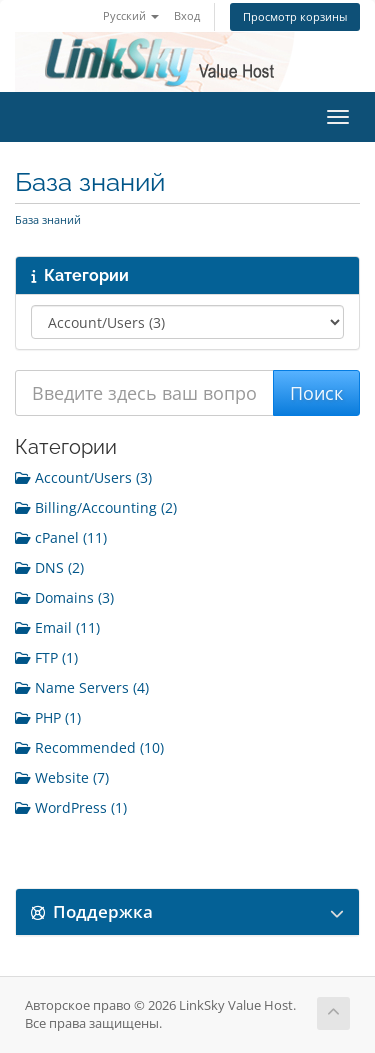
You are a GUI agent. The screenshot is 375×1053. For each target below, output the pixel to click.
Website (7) (62, 777)
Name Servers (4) (82, 687)
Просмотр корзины (295, 16)
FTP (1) (46, 657)
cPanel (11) (61, 537)
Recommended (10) (89, 747)
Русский (131, 15)
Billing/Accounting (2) (96, 507)
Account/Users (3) (83, 477)
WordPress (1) (71, 807)
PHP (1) (48, 717)
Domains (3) (64, 597)
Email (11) (57, 627)
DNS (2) (49, 567)
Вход (187, 15)
